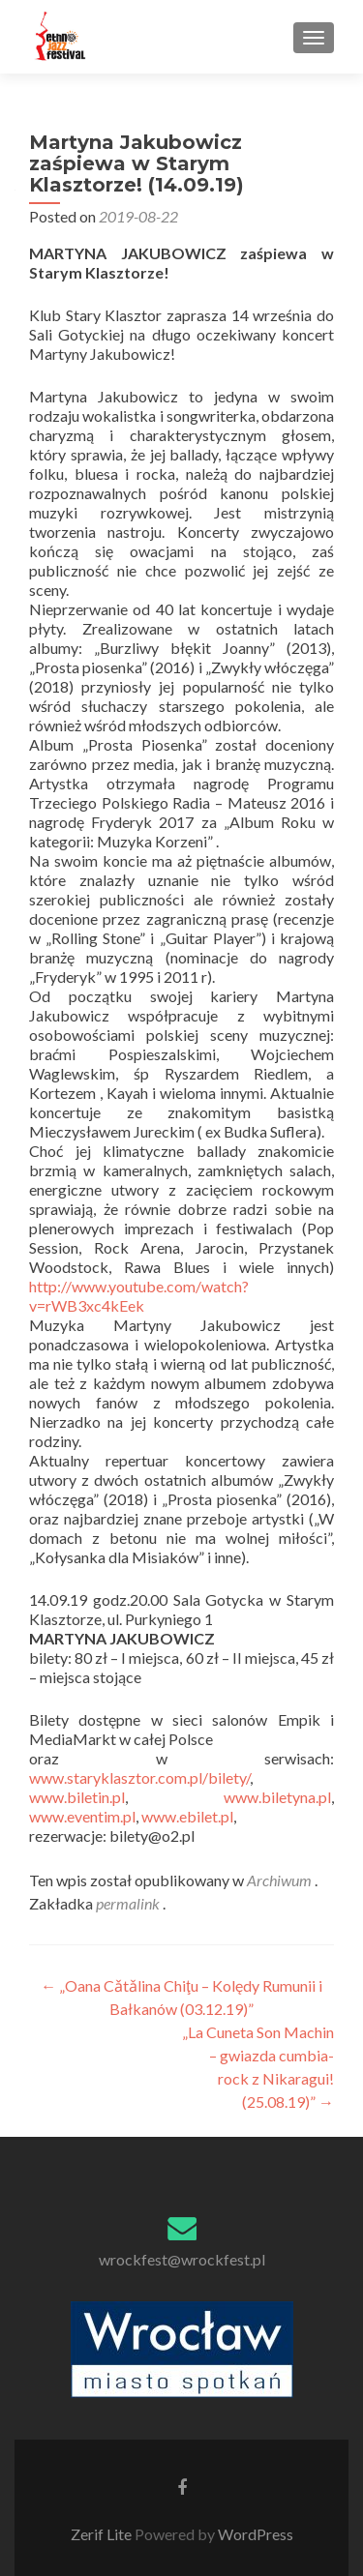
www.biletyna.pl (277, 1797)
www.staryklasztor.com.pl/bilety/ (139, 1777)
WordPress (254, 2534)
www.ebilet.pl (187, 1816)
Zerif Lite (103, 2534)
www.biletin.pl (77, 1797)
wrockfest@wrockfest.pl (182, 2259)
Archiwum (279, 1880)
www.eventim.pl (82, 1816)
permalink (129, 1903)
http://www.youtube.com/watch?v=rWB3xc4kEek (139, 1296)
